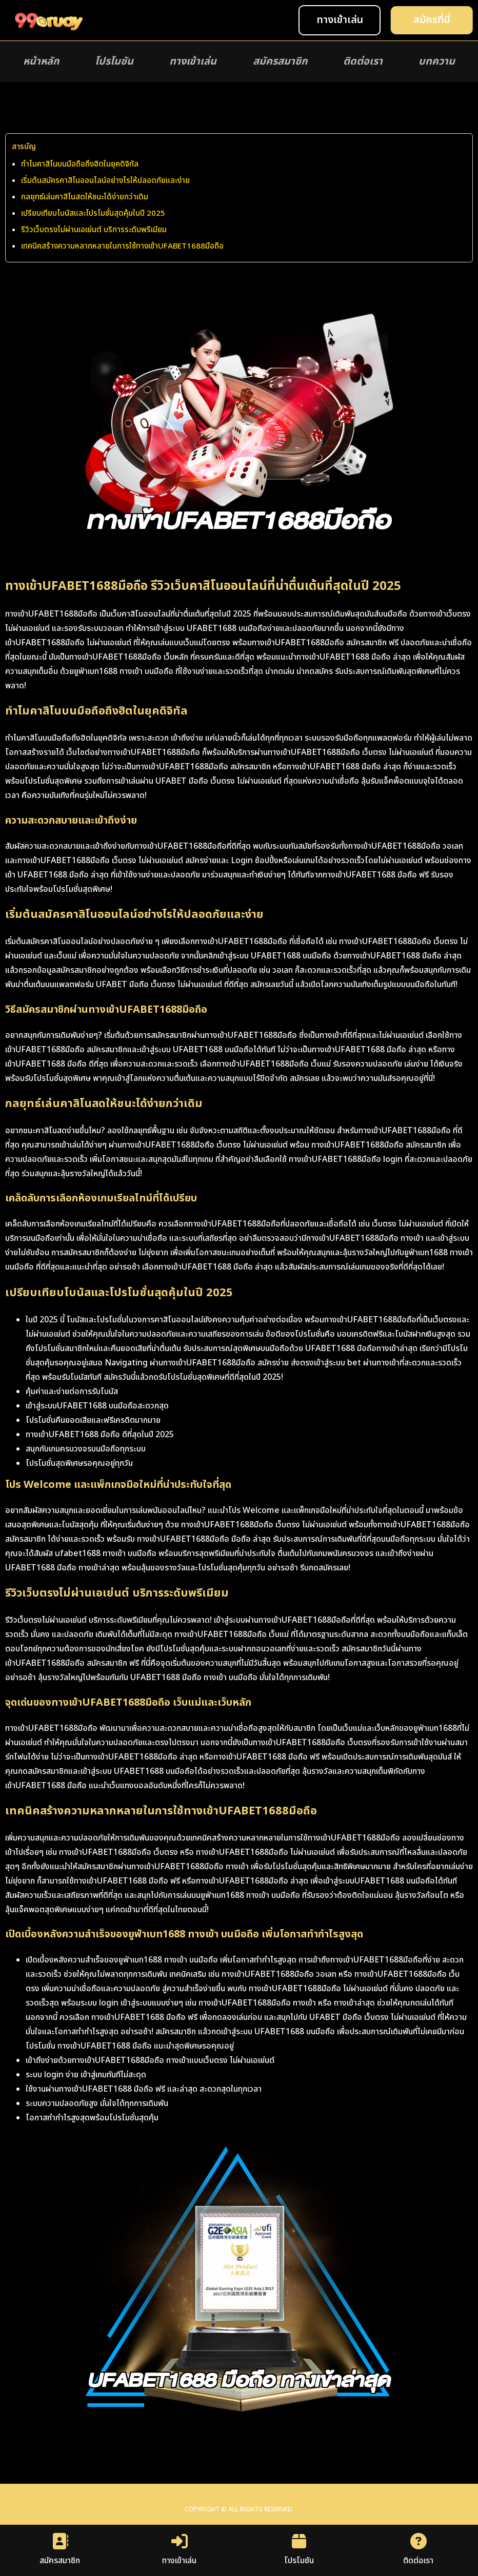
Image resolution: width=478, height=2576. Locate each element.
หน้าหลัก (41, 61)
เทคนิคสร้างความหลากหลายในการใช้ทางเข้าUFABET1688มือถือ (122, 246)
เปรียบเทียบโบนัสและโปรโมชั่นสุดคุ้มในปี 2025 (93, 213)
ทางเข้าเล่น (192, 61)
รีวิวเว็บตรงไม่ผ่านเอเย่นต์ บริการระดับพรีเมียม (94, 230)
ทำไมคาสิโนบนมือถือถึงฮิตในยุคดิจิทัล (79, 164)
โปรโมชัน (114, 61)
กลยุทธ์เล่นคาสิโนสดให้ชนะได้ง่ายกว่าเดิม (84, 197)
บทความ (437, 61)
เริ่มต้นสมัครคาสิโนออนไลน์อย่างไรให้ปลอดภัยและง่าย (105, 181)
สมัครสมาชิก (280, 61)
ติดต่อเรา (363, 61)
